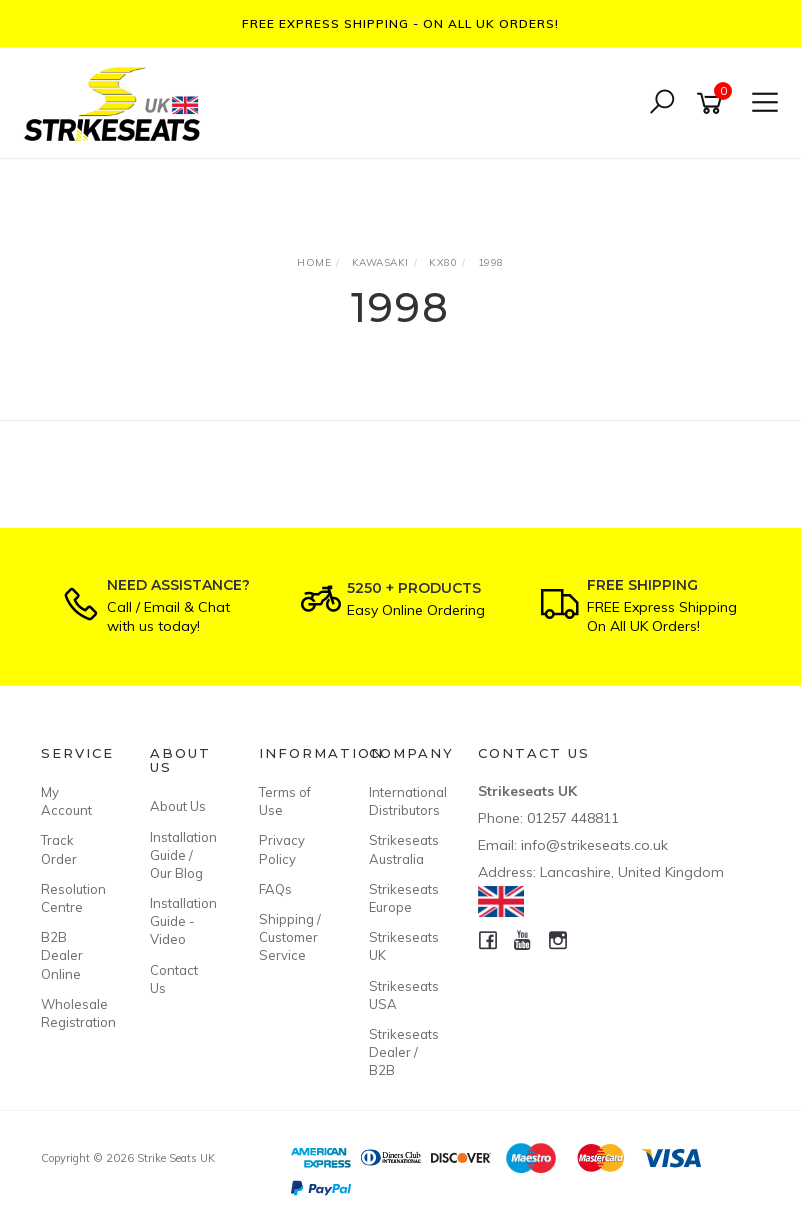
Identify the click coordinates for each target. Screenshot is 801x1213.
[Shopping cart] (713, 103)
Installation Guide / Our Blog (182, 855)
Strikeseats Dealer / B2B (401, 1052)
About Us (178, 806)
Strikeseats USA (401, 995)
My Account (66, 801)
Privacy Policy (282, 849)
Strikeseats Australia (401, 849)
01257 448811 (573, 818)
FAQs (275, 889)
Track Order (59, 849)
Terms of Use (285, 801)
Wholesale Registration (73, 1013)
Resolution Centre (73, 898)
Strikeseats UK (401, 946)
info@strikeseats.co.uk (594, 845)
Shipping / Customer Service (290, 937)
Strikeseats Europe (401, 898)
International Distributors (401, 801)
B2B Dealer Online (62, 955)
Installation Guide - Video (182, 921)
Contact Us (174, 979)
